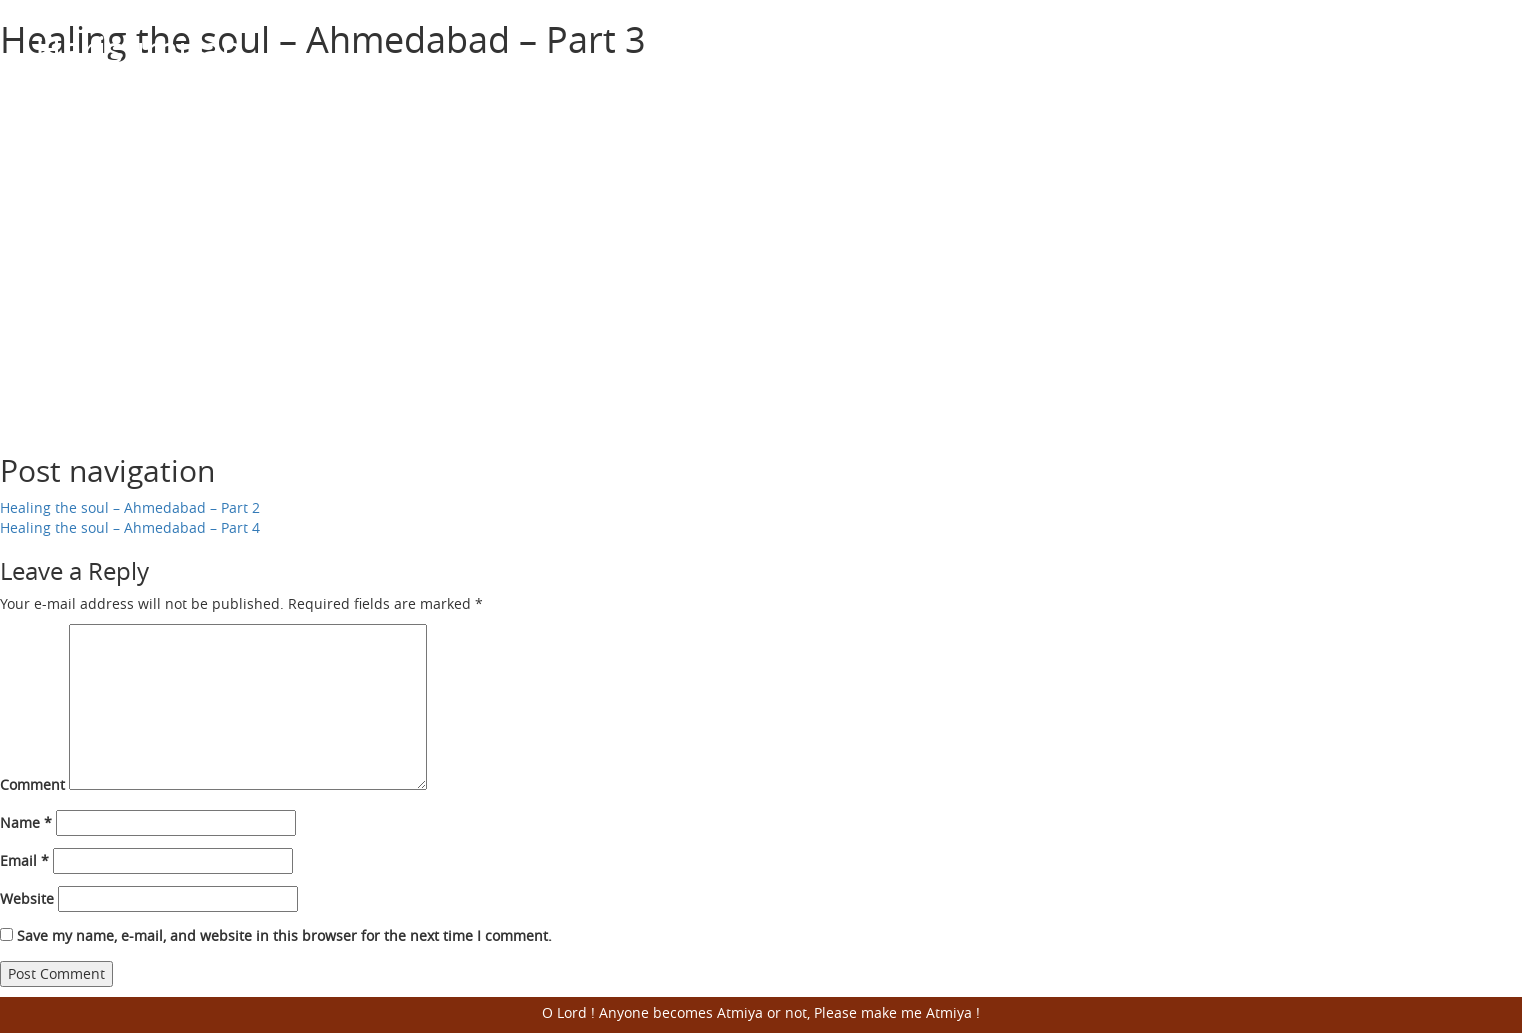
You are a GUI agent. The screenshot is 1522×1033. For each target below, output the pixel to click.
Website (27, 898)
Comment (32, 784)
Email (24, 860)
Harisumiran (139, 49)
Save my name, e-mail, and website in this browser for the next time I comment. (284, 935)
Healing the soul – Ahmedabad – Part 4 (130, 527)
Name (26, 822)
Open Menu (1462, 50)
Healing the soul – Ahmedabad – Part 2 (130, 507)
